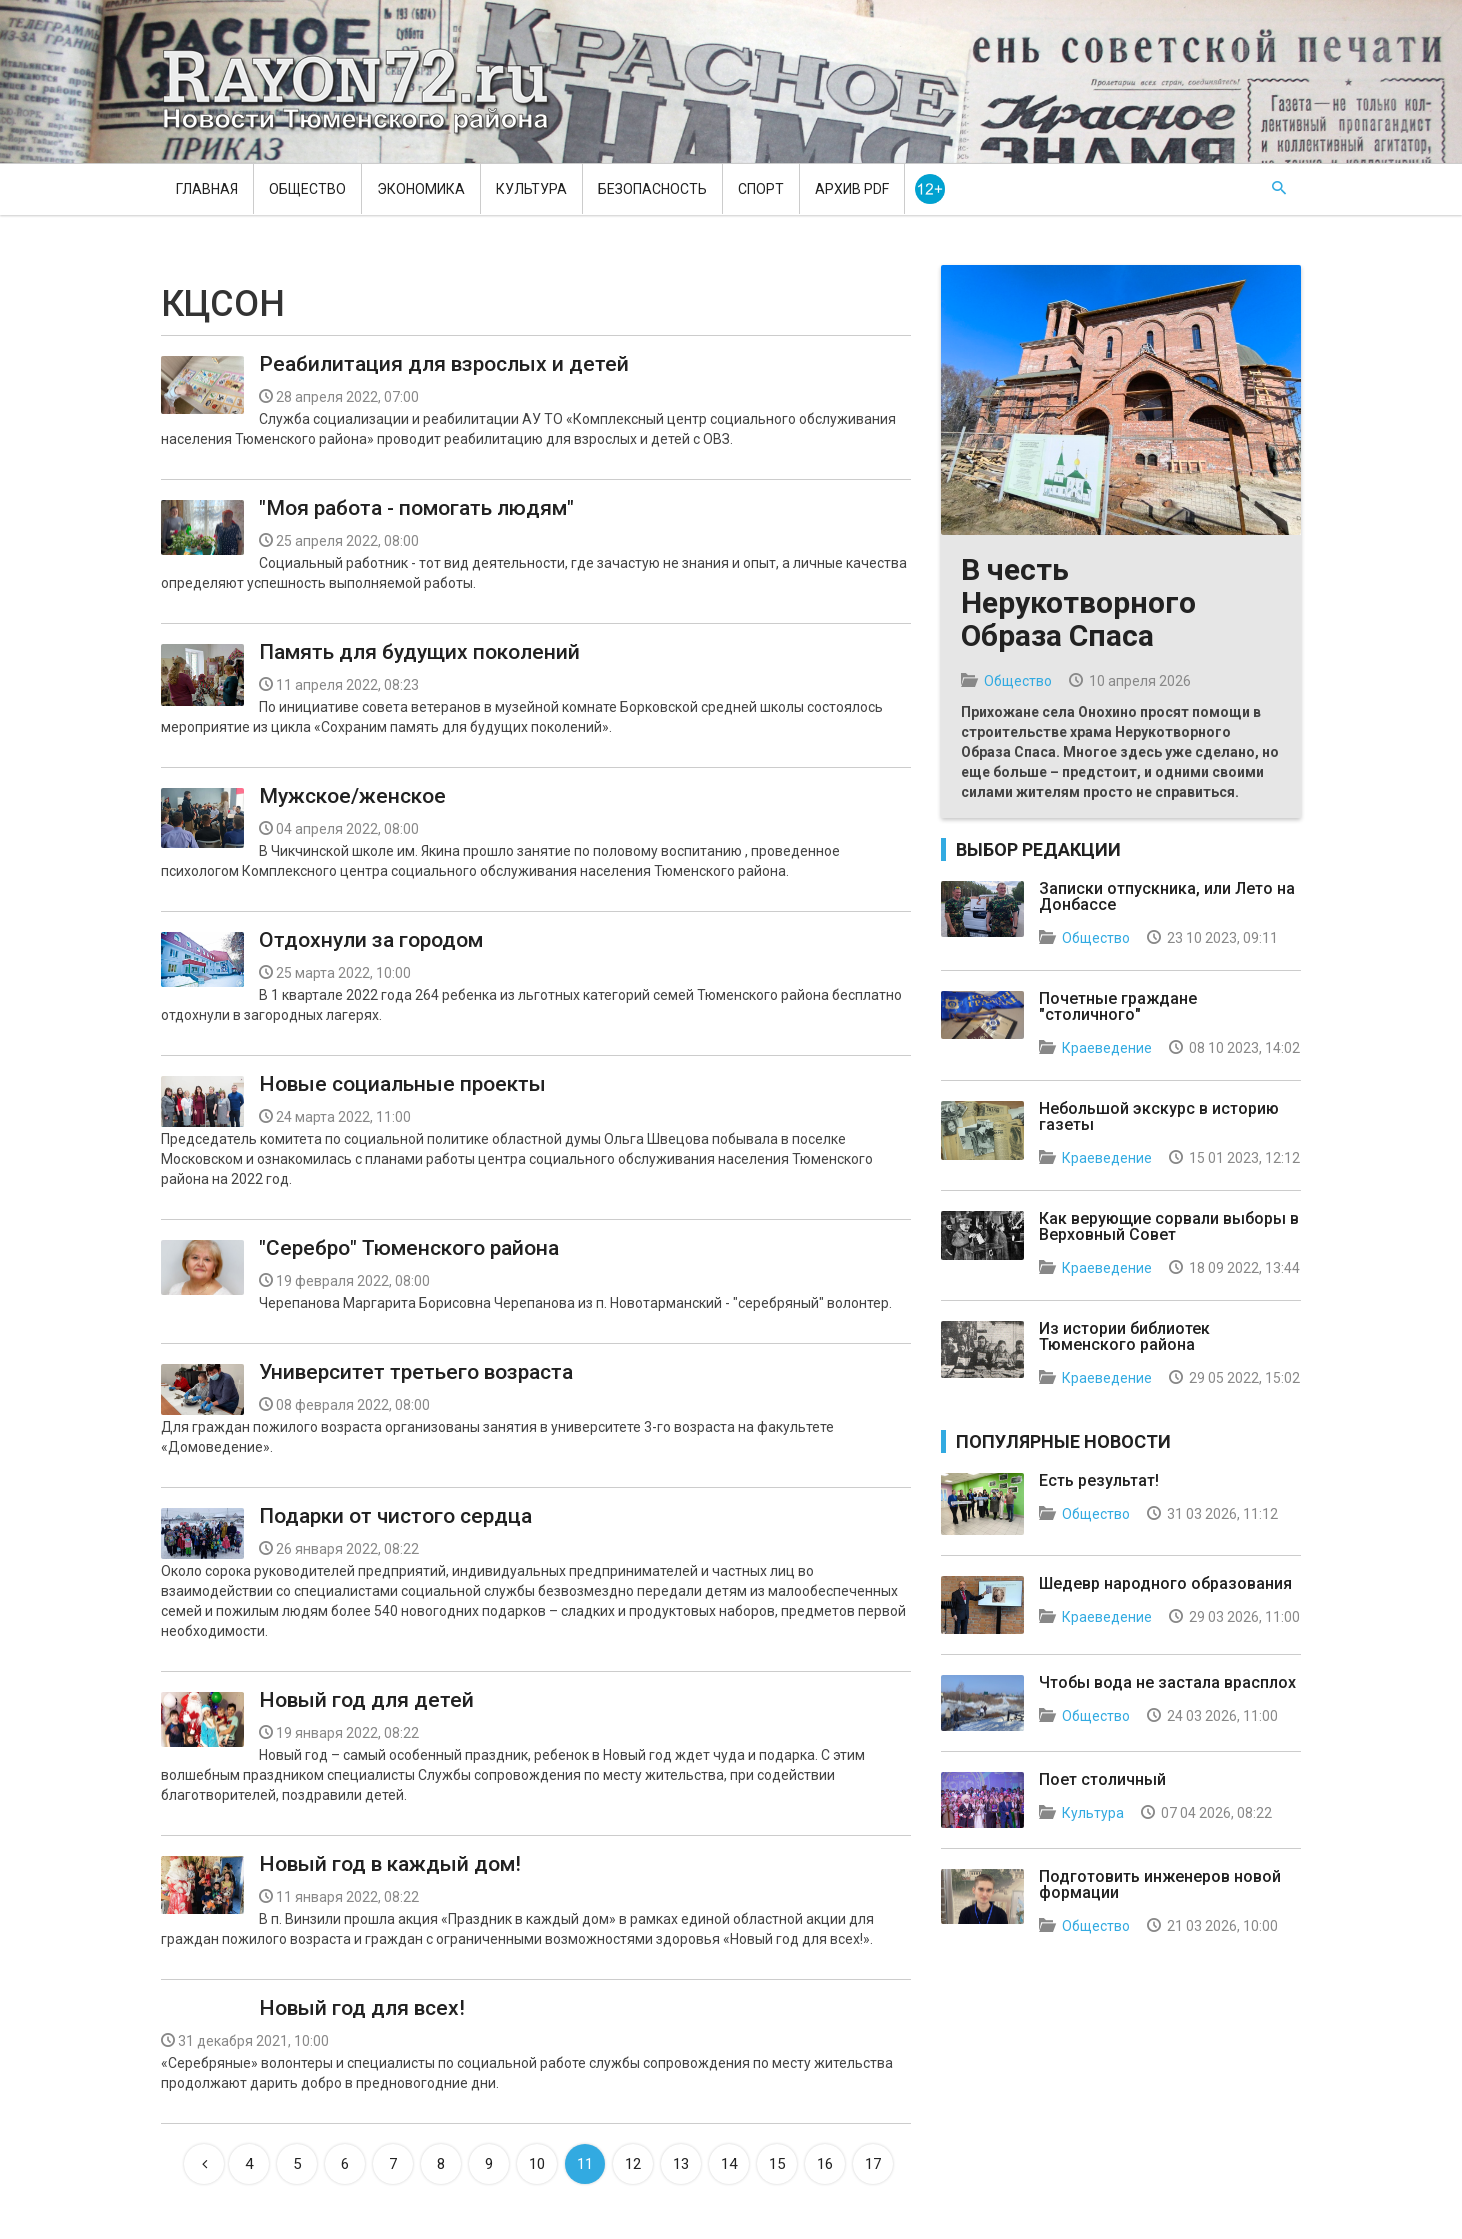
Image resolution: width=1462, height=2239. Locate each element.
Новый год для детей (366, 1700)
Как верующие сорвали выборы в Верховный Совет (1169, 1226)
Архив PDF (852, 189)
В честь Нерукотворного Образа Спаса (1078, 602)
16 (825, 2164)
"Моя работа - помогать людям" (416, 508)
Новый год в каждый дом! (390, 1864)
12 (633, 2164)
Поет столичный (1102, 1779)
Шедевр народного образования (1165, 1583)
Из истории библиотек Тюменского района (1124, 1336)
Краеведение (1107, 1048)
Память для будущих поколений (419, 652)
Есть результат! (1099, 1480)
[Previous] (204, 2164)
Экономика (421, 189)
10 (537, 2164)
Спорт (761, 189)
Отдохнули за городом (371, 940)
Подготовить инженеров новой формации (1160, 1884)
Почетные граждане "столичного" (1118, 1006)
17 (873, 2164)
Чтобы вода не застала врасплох (1167, 1682)
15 (777, 2164)
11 (585, 2164)
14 (729, 2164)
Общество (307, 189)
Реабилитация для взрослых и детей (444, 364)
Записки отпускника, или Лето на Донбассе (1167, 896)
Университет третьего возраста (416, 1372)
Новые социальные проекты (402, 1084)
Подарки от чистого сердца (395, 1516)
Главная (207, 189)
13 (681, 2164)
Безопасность (652, 189)
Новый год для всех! (362, 2008)
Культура (531, 189)
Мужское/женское (352, 796)
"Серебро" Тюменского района (409, 1248)
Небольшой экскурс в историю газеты (1159, 1116)
